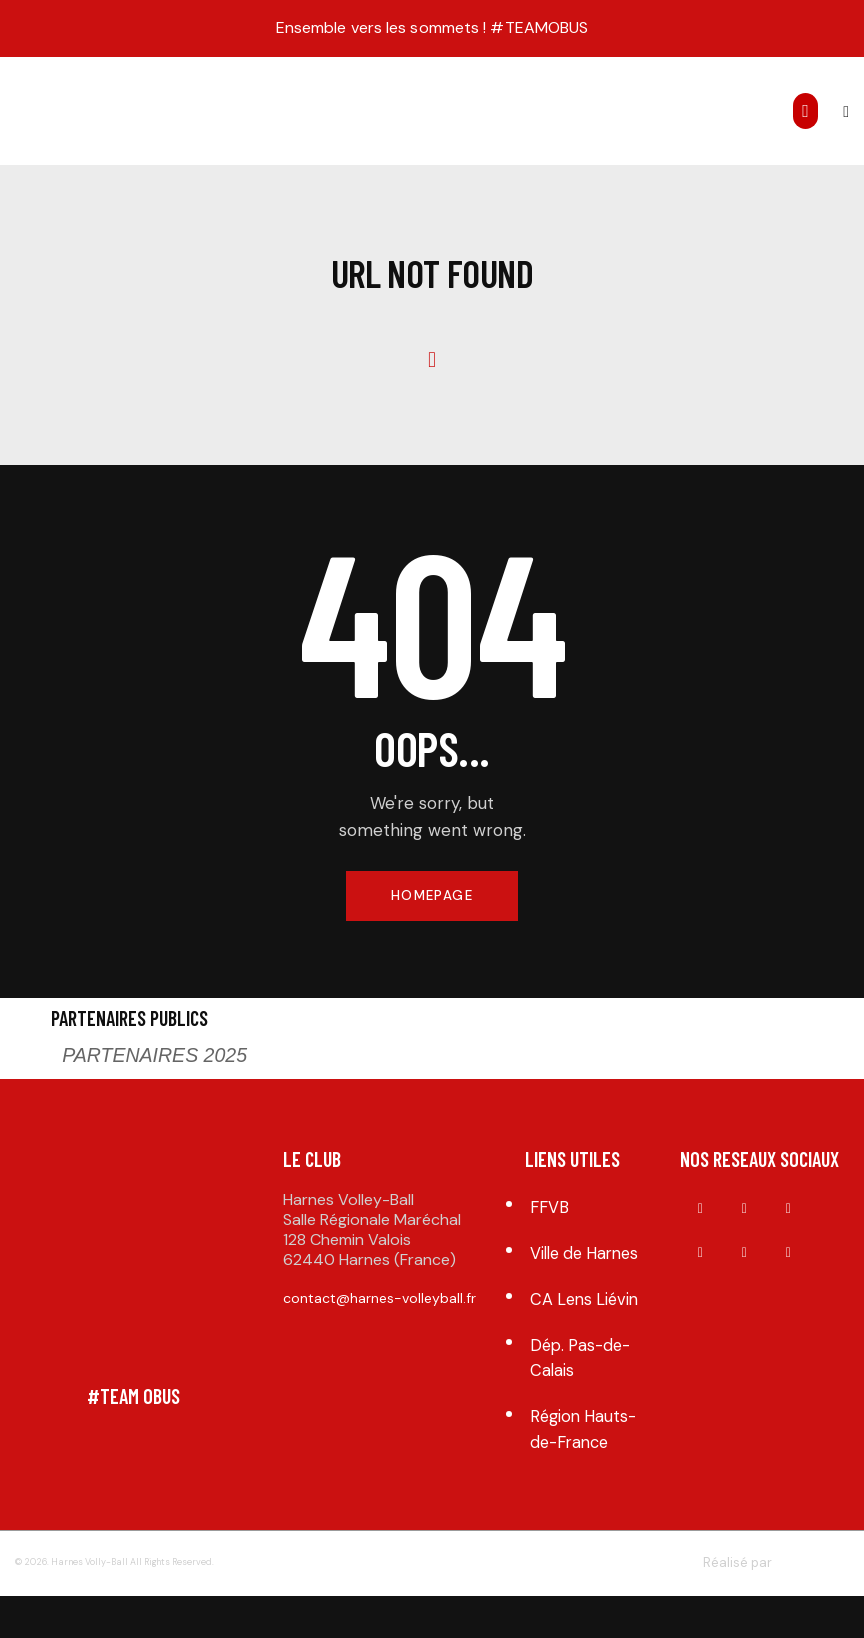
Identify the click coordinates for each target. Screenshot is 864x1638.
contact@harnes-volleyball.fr (379, 1301)
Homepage (431, 897)
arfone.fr (805, 1605)
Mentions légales (424, 1605)
